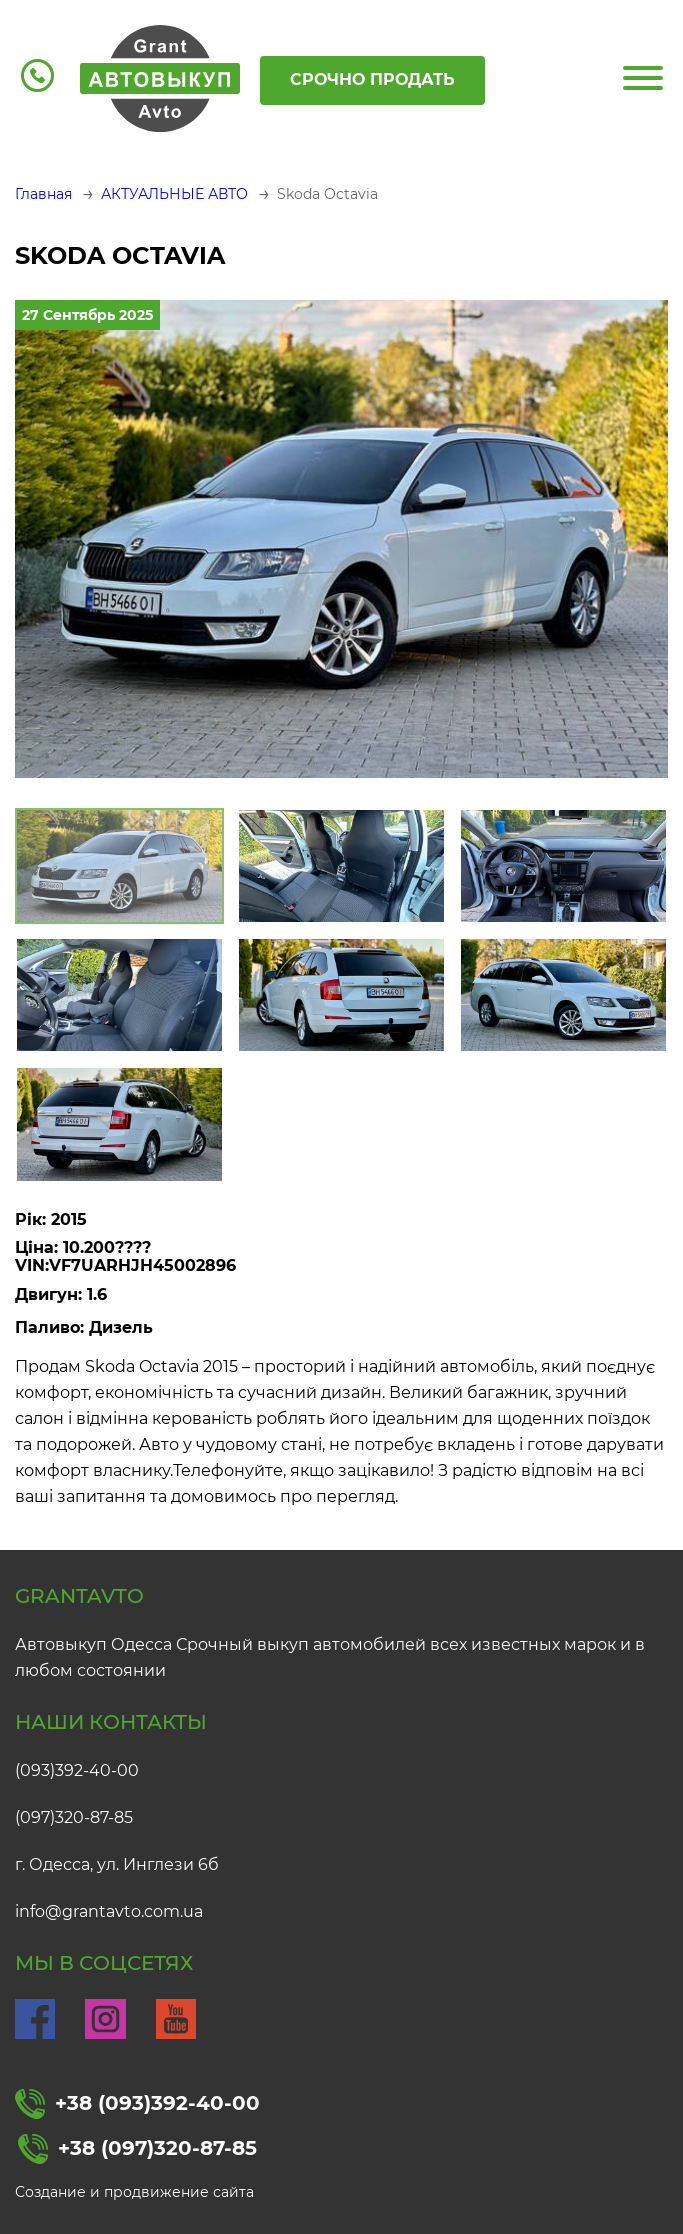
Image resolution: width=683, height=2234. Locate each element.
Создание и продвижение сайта (134, 2192)
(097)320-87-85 (74, 1817)
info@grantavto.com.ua (109, 1911)
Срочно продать (372, 79)
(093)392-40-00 (77, 1770)
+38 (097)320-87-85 (137, 2149)
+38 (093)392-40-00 (137, 2104)
